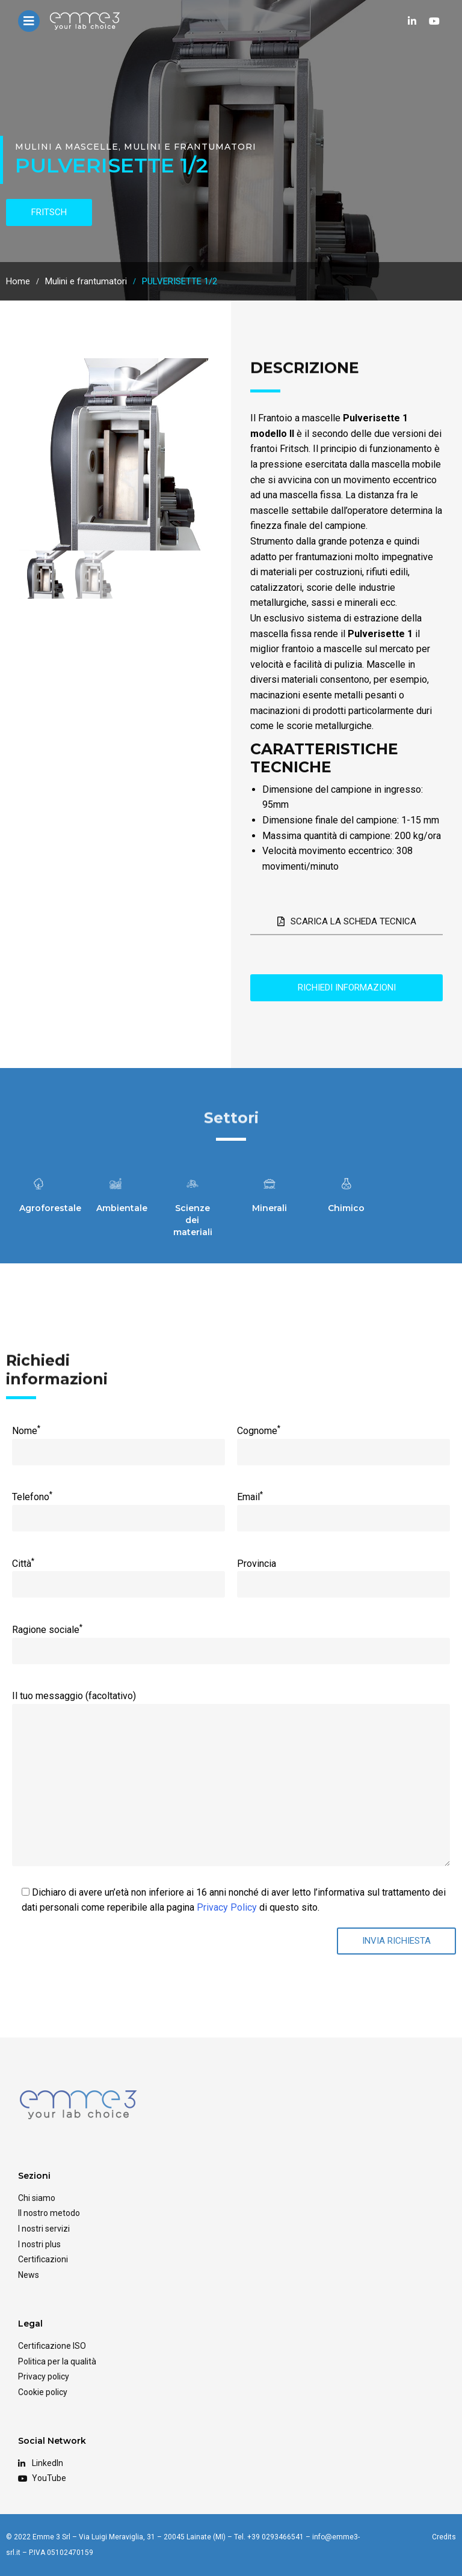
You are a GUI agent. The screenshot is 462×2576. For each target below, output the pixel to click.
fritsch (49, 212)
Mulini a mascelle (67, 146)
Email (343, 1507)
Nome (118, 1440)
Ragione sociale (230, 1639)
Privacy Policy (227, 1907)
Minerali (269, 1208)
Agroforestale (50, 1208)
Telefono (118, 1507)
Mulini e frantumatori (190, 146)
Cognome (343, 1440)
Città (118, 1573)
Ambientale (121, 1208)
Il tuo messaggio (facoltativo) (230, 1703)
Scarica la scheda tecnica (346, 921)
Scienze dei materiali (192, 1220)
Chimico (346, 1208)
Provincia (343, 1574)
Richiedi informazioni (347, 987)
